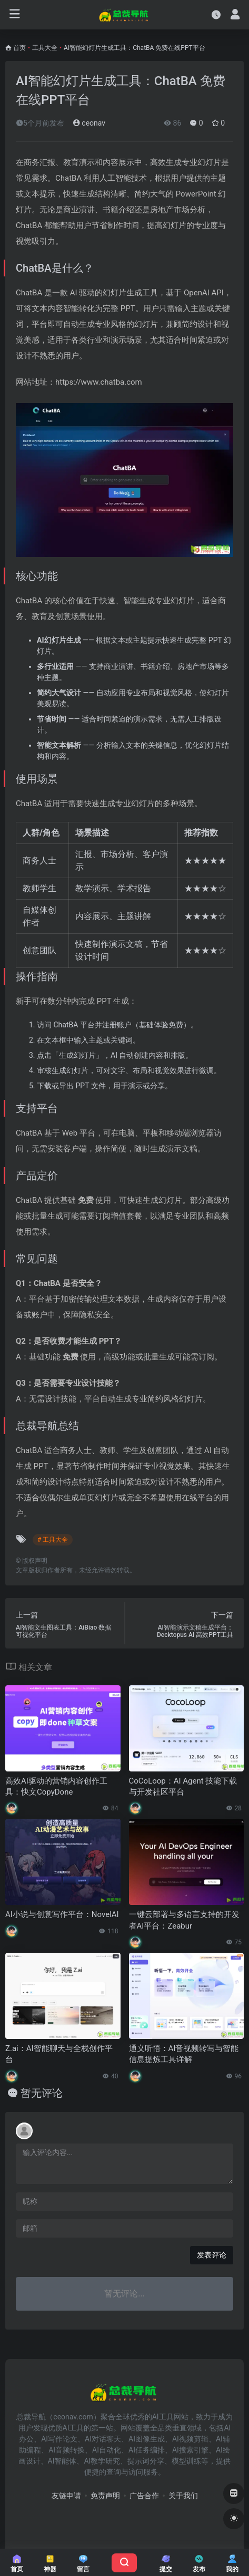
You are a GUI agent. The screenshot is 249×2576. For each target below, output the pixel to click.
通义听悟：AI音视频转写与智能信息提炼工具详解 (184, 2054)
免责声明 (105, 2495)
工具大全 (44, 47)
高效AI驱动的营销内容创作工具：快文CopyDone (56, 1786)
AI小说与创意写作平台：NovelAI (62, 1914)
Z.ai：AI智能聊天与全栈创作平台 (59, 2054)
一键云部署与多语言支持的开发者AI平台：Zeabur (184, 1920)
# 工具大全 (52, 1539)
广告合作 (144, 2495)
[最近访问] (216, 14)
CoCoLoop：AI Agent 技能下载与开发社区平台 (183, 1786)
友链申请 (66, 2495)
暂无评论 (42, 2093)
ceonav (89, 123)
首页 (19, 47)
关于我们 (183, 2495)
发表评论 (211, 2255)
